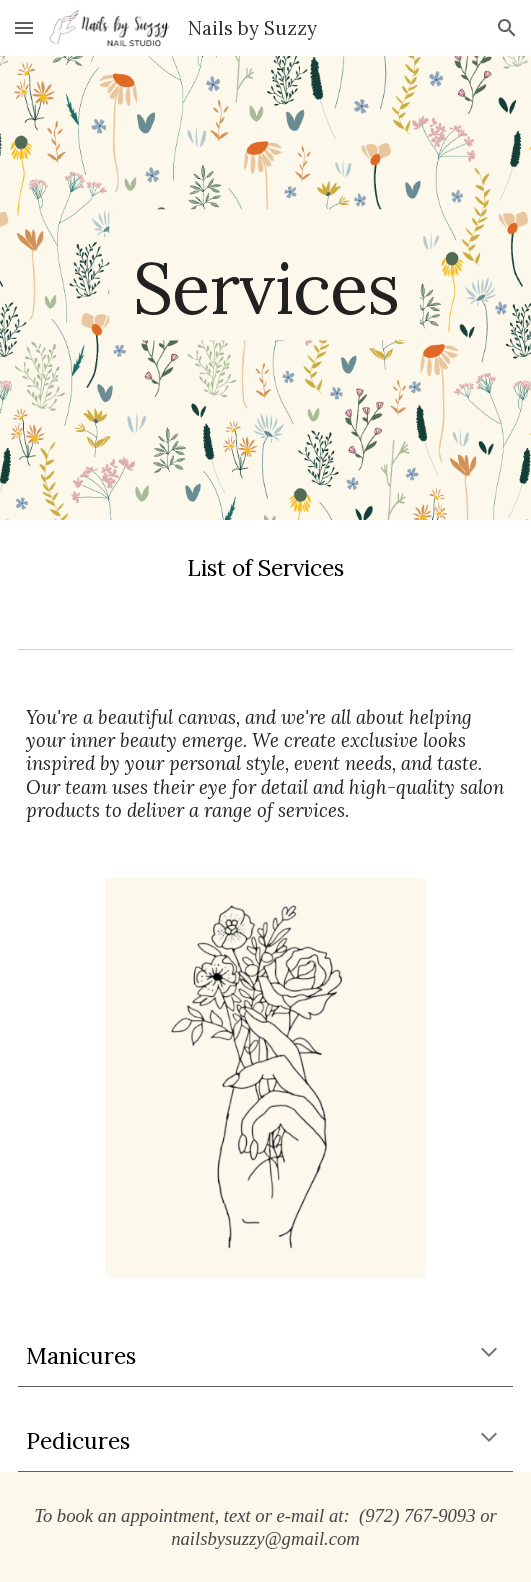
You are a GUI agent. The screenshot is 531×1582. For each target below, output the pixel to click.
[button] (24, 27)
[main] (265, 288)
